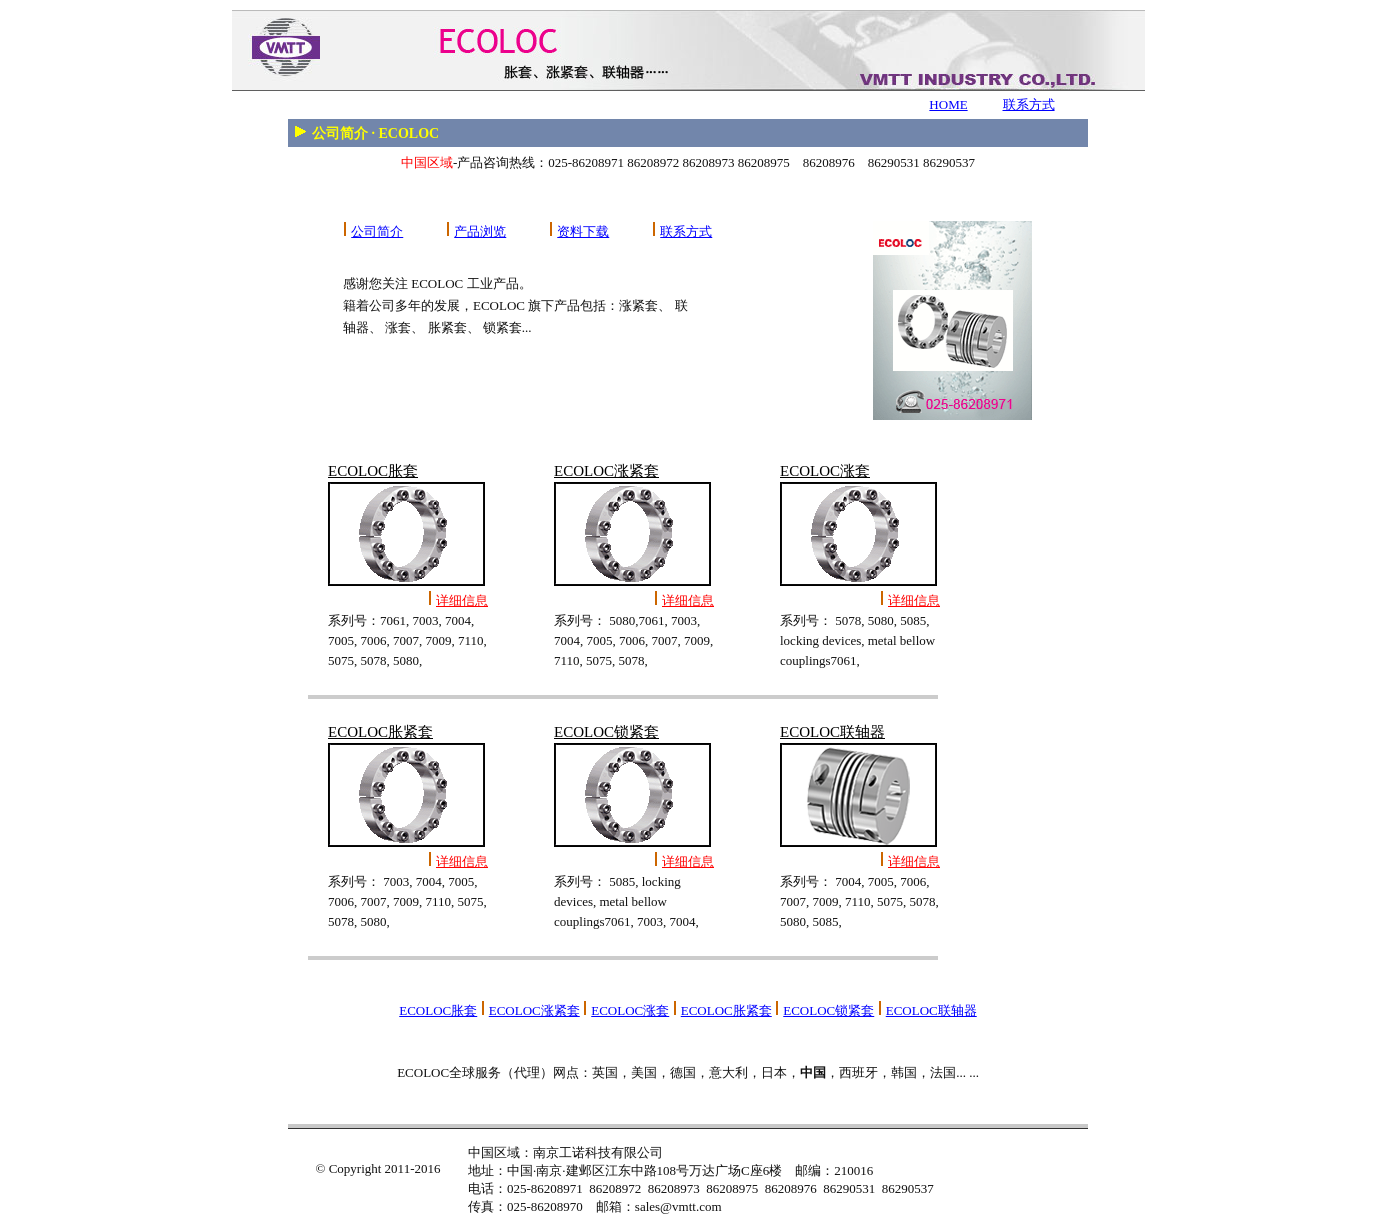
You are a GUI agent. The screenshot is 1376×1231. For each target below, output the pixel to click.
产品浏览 (480, 231)
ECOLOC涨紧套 (534, 1010)
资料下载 (583, 231)
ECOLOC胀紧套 (726, 1010)
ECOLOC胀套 (438, 1010)
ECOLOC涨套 (630, 1010)
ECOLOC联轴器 (931, 1010)
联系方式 (1029, 104)
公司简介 (377, 231)
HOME (948, 104)
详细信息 (462, 600)
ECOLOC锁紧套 (828, 1010)
